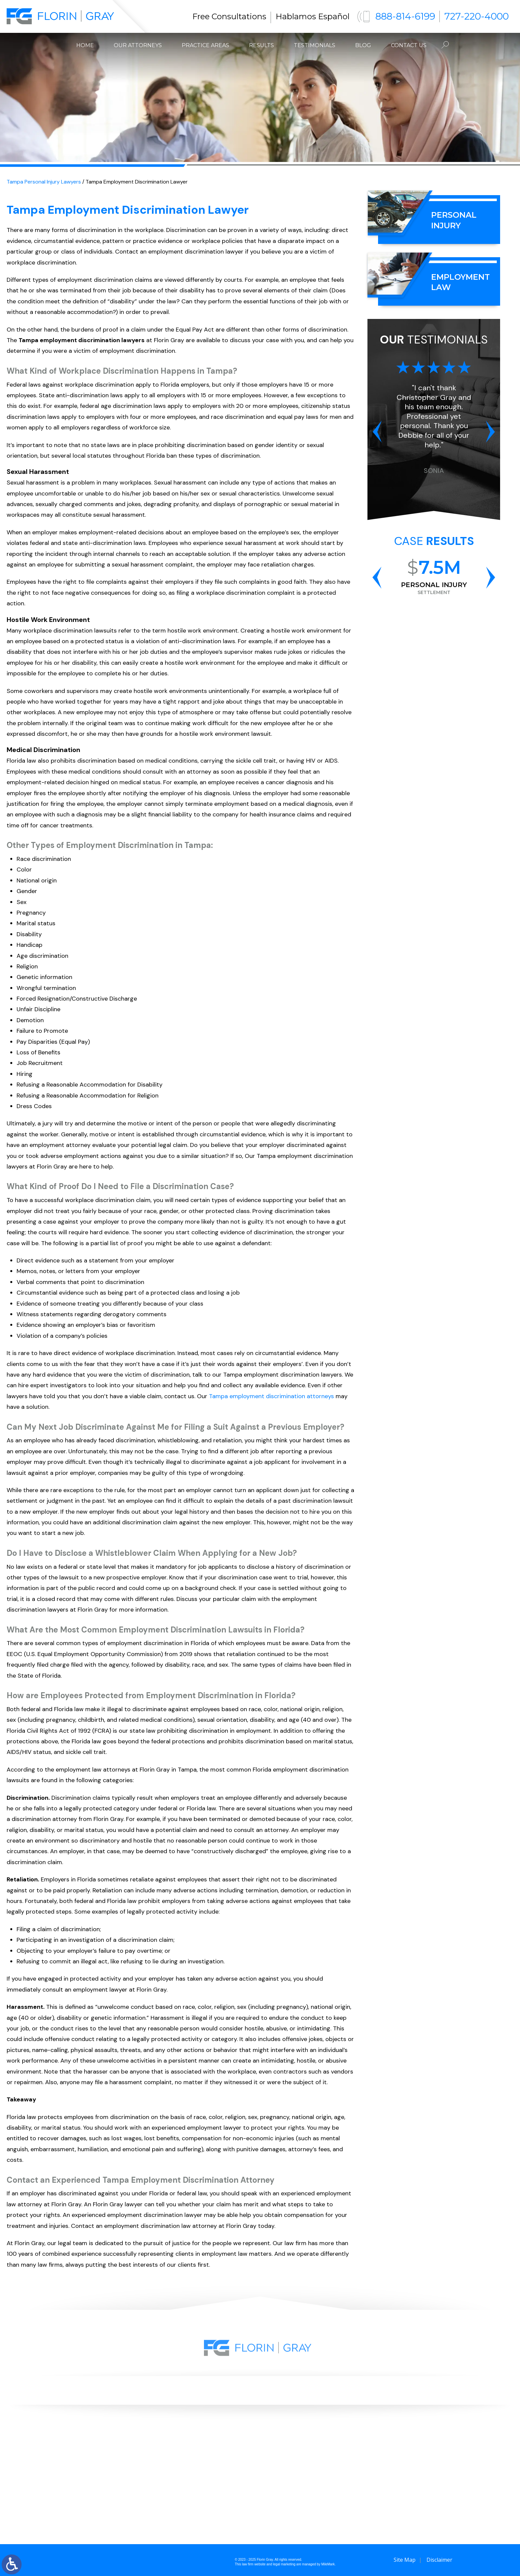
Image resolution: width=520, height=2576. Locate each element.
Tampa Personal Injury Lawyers (44, 181)
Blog (363, 45)
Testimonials (314, 45)
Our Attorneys (138, 45)
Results (261, 45)
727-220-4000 (476, 16)
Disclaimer (439, 2559)
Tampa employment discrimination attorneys (271, 1396)
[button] (377, 431)
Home (85, 45)
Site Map (405, 2559)
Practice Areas (205, 45)
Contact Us (408, 45)
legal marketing (284, 2564)
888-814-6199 (405, 16)
